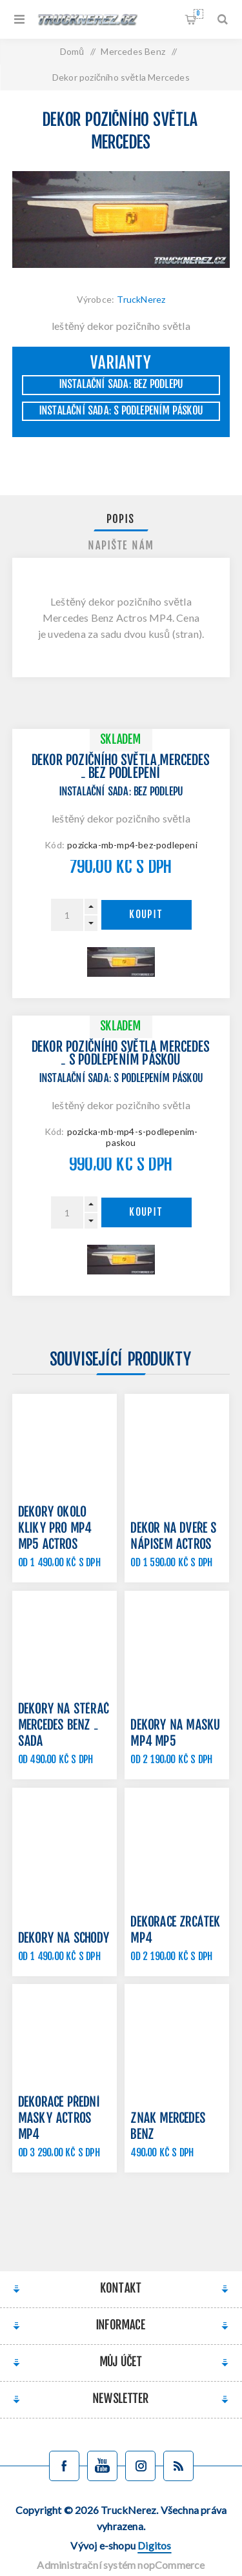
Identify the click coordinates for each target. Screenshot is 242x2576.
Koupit (146, 915)
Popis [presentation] (121, 520)
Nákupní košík (198, 14)
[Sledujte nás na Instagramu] (140, 2466)
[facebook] (64, 2466)
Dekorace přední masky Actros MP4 (60, 2119)
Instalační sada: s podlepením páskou (121, 411)
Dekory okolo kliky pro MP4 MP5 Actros (55, 1529)
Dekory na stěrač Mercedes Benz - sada (64, 1726)
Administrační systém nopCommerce (121, 2565)
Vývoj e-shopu (120, 2545)
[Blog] (178, 2466)
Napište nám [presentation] (121, 546)
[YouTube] (102, 2466)
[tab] (121, 519)
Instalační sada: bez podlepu (121, 385)
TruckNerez (141, 299)
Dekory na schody (64, 1939)
